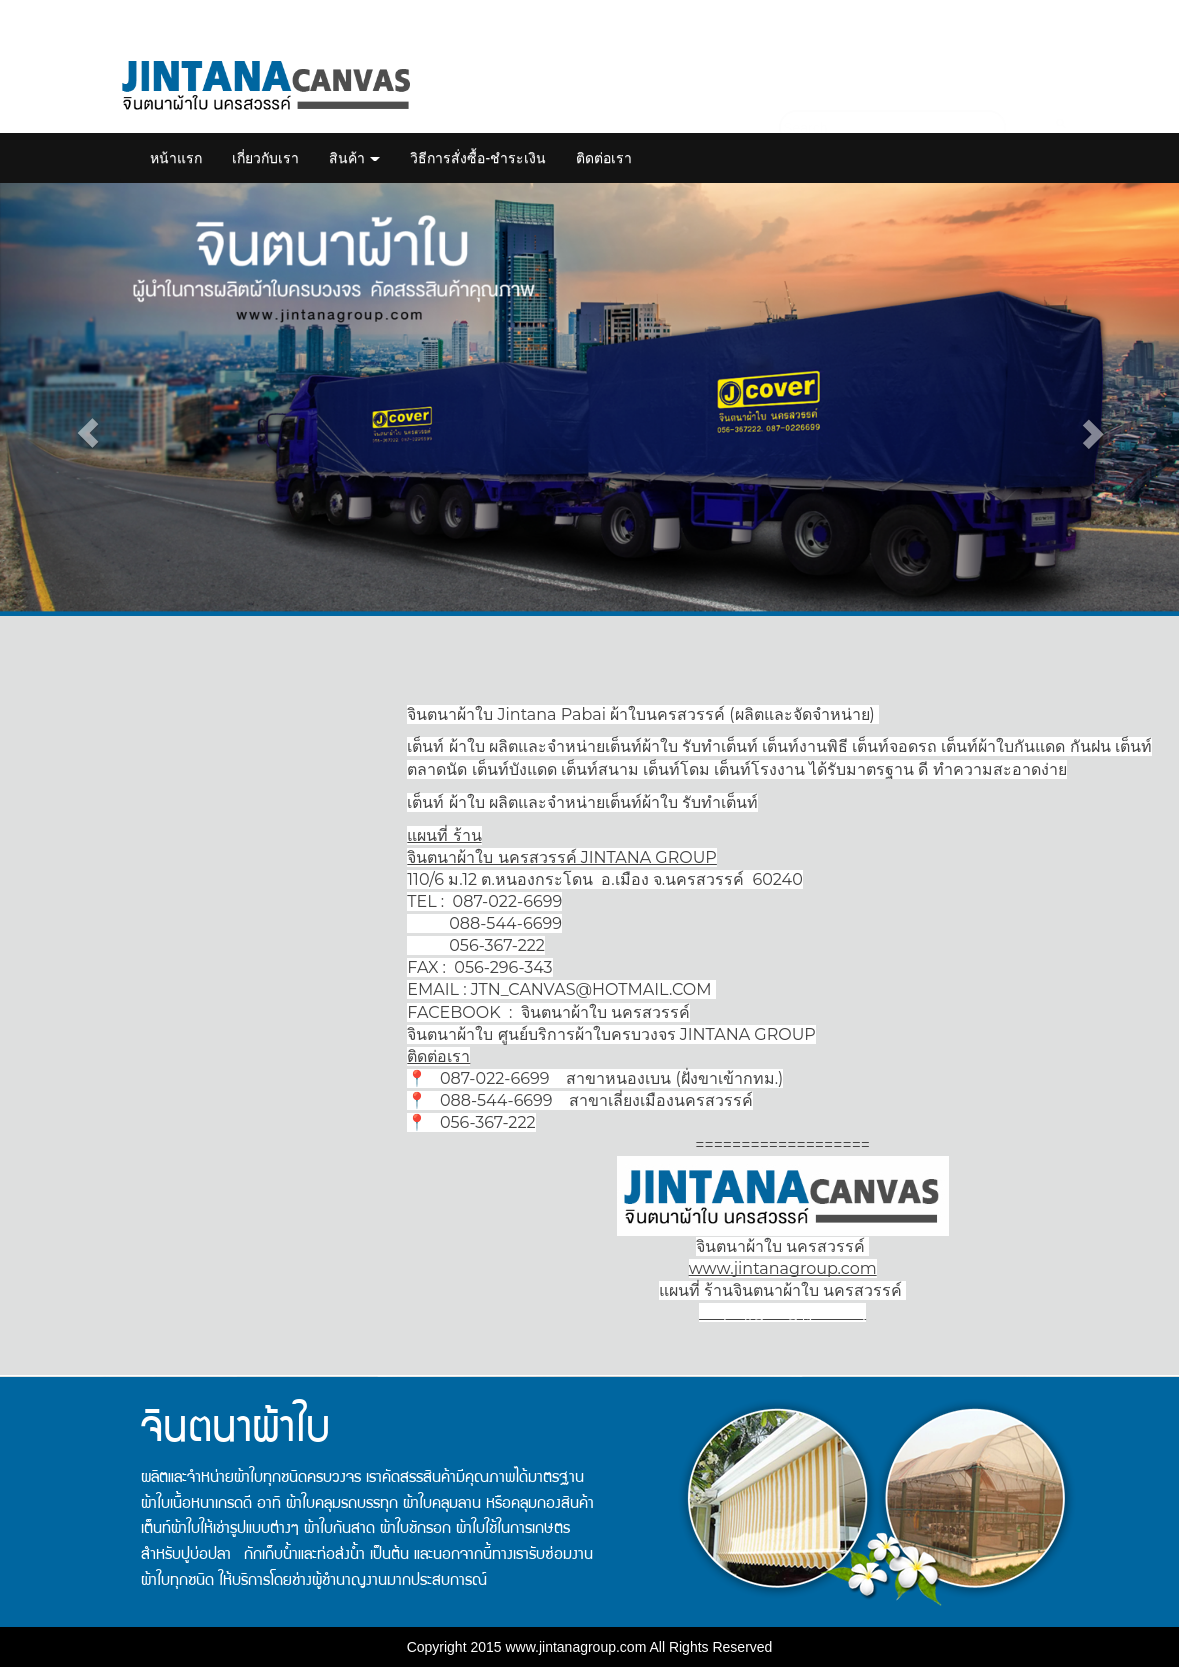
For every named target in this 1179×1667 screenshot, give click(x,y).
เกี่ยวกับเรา (265, 158)
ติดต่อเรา (604, 158)
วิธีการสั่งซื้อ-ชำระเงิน (478, 158)
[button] (88, 433)
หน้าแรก (176, 158)
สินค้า (355, 158)
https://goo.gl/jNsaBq (782, 1312)
